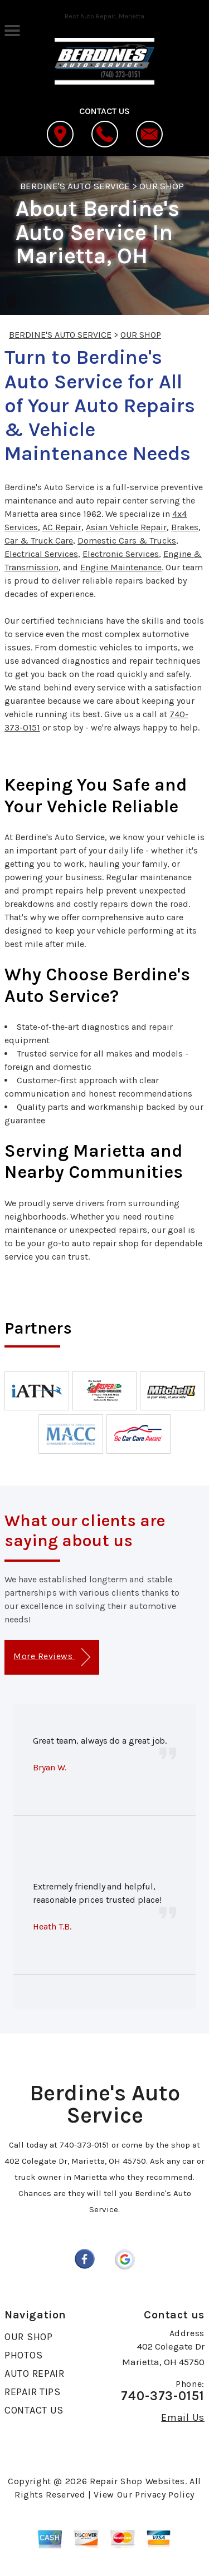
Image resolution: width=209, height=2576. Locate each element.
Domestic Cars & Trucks (126, 540)
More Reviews (51, 1657)
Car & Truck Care (38, 540)
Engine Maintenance (121, 567)
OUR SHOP (161, 185)
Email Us (183, 2417)
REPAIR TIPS (32, 2392)
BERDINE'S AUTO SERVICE (75, 185)
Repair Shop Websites (137, 2481)
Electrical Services (41, 554)
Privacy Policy (165, 2494)
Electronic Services (120, 554)
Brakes (184, 527)
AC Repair (61, 527)
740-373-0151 (84, 2145)
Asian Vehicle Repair (126, 527)
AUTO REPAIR (34, 2373)
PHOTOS (23, 2355)
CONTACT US (34, 2410)
